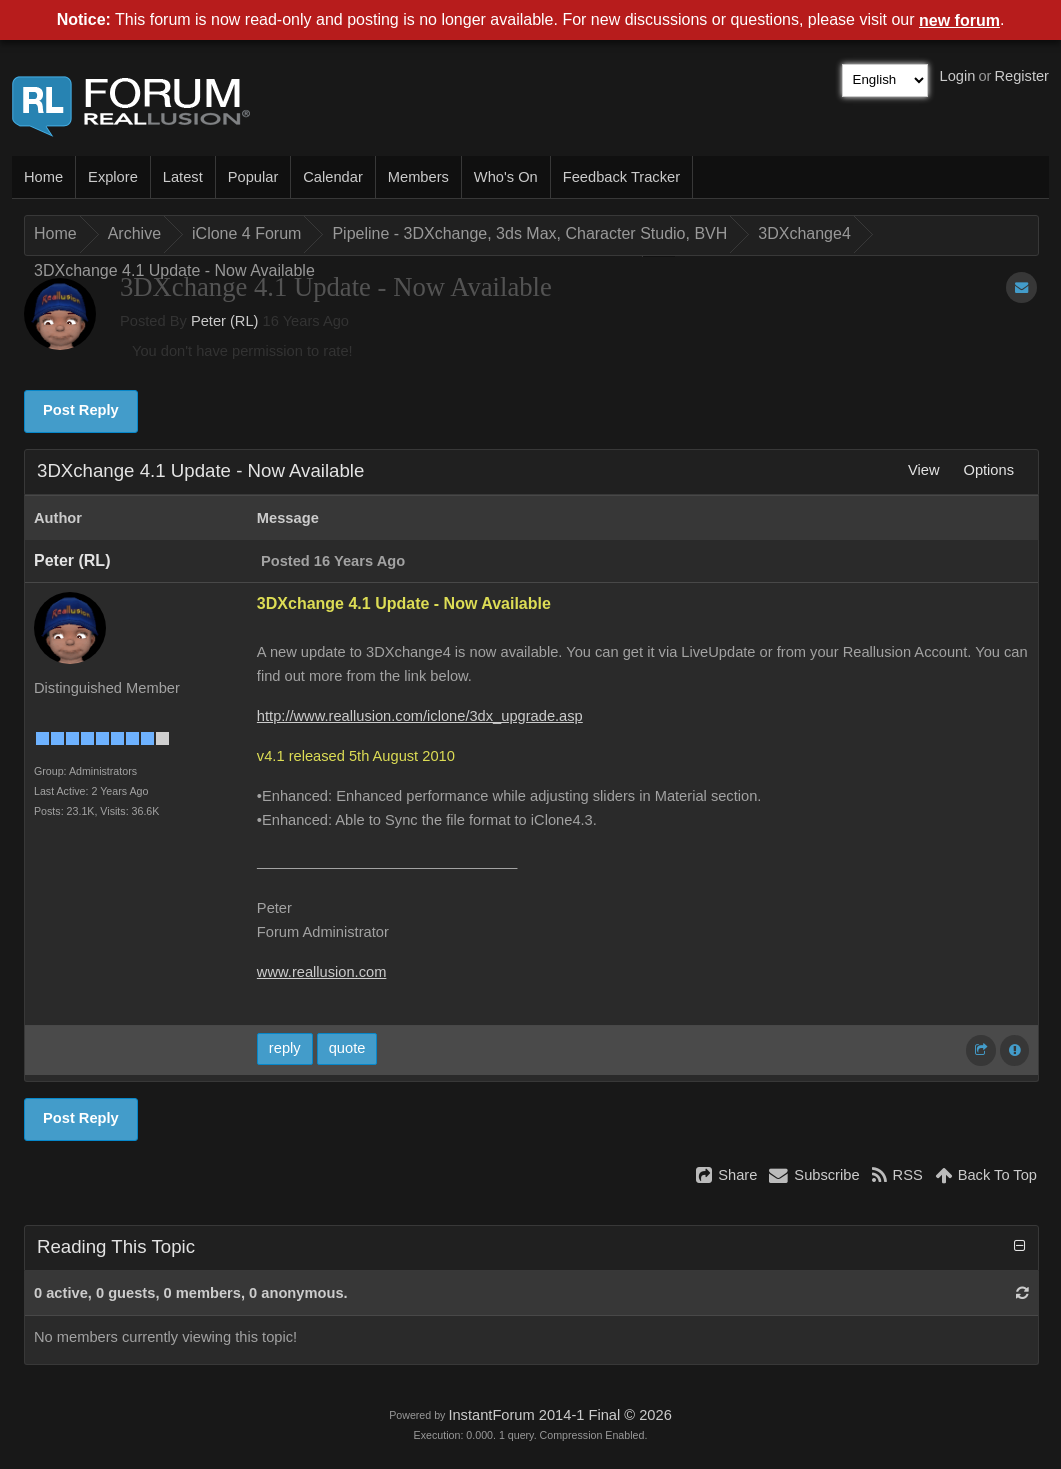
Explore (113, 177)
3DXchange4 (804, 233)
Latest (183, 177)
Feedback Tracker (621, 177)
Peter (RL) (225, 321)
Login (958, 76)
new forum (959, 20)
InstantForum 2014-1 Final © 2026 (559, 1415)
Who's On (506, 177)
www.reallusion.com (322, 972)
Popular (253, 177)
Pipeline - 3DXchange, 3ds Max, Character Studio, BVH (529, 233)
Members (418, 177)
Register (1021, 76)
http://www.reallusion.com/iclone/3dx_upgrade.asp (420, 716)
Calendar (332, 177)
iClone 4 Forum (246, 233)
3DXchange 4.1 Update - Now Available (174, 270)
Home (43, 177)
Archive (134, 233)
